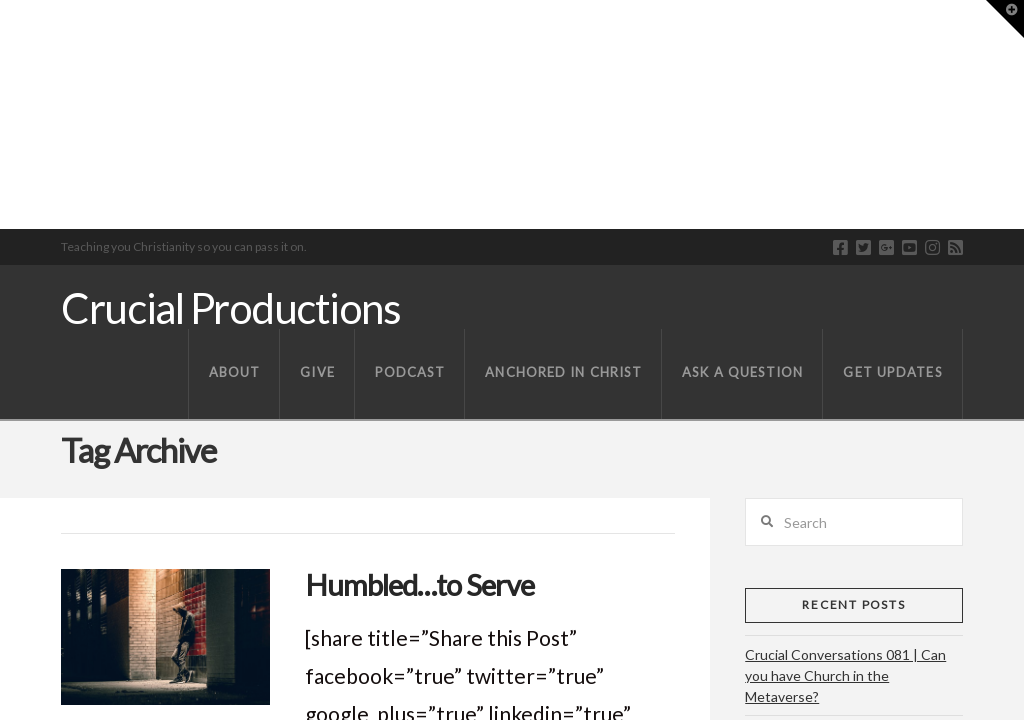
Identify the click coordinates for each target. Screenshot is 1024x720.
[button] (1005, 19)
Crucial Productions (230, 308)
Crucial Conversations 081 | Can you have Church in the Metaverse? (845, 675)
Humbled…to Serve (419, 584)
